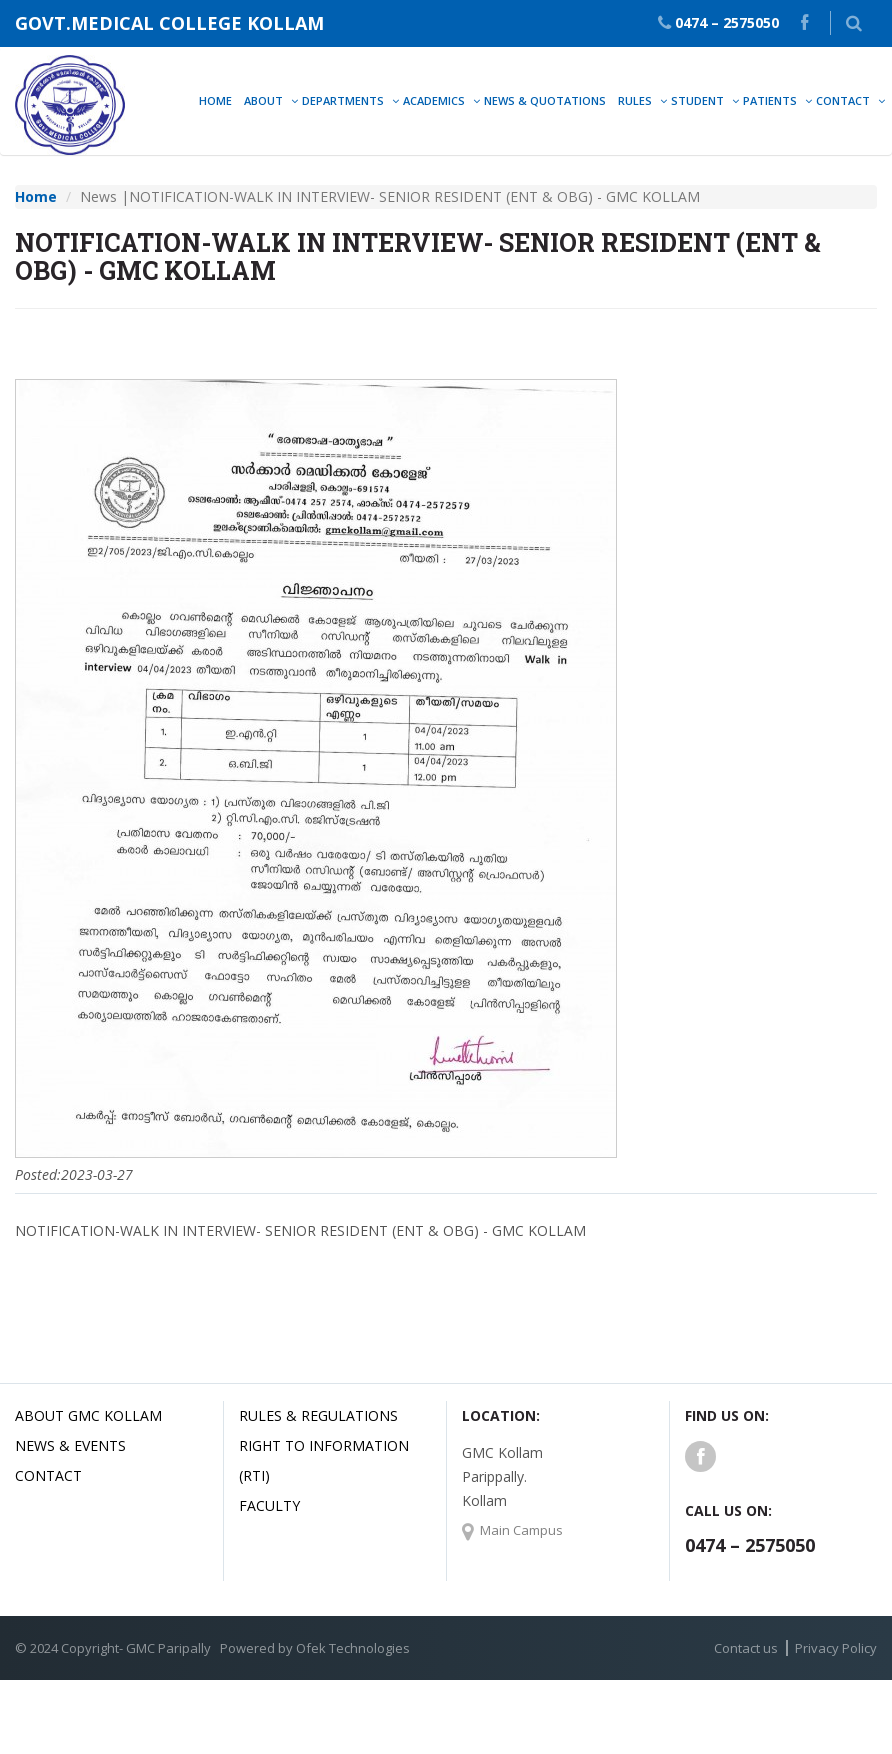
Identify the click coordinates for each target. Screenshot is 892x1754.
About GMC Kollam (88, 1415)
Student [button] (697, 100)
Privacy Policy (836, 1648)
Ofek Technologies (353, 1648)
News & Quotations (545, 100)
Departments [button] (343, 100)
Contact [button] (843, 100)
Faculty (269, 1505)
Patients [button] (770, 100)
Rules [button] (635, 100)
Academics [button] (434, 100)
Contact (48, 1475)
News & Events (70, 1445)
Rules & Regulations (318, 1415)
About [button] (263, 100)
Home (215, 100)
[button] (854, 23)
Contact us (746, 1648)
